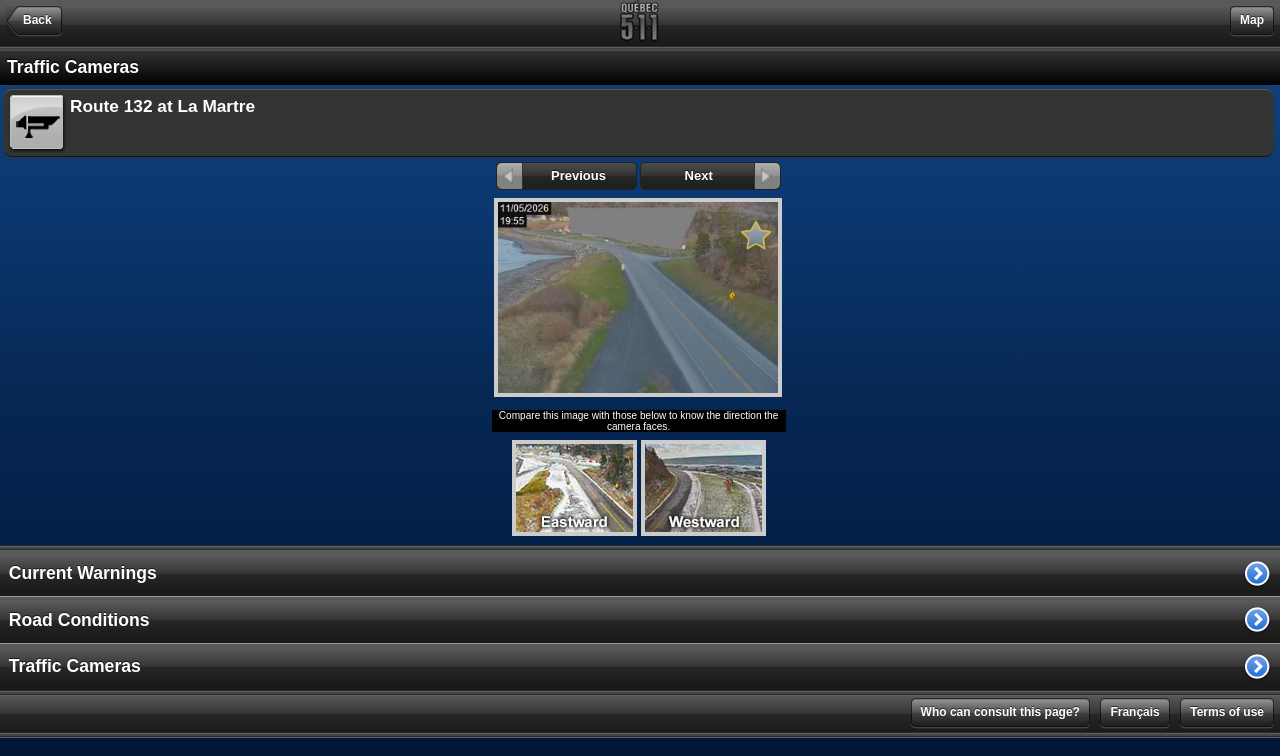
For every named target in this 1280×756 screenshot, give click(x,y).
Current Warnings (83, 573)
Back (37, 20)
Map (1252, 20)
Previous (551, 175)
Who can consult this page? (1000, 712)
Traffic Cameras (75, 666)
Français (1134, 712)
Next (732, 175)
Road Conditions (79, 620)
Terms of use (1227, 712)
